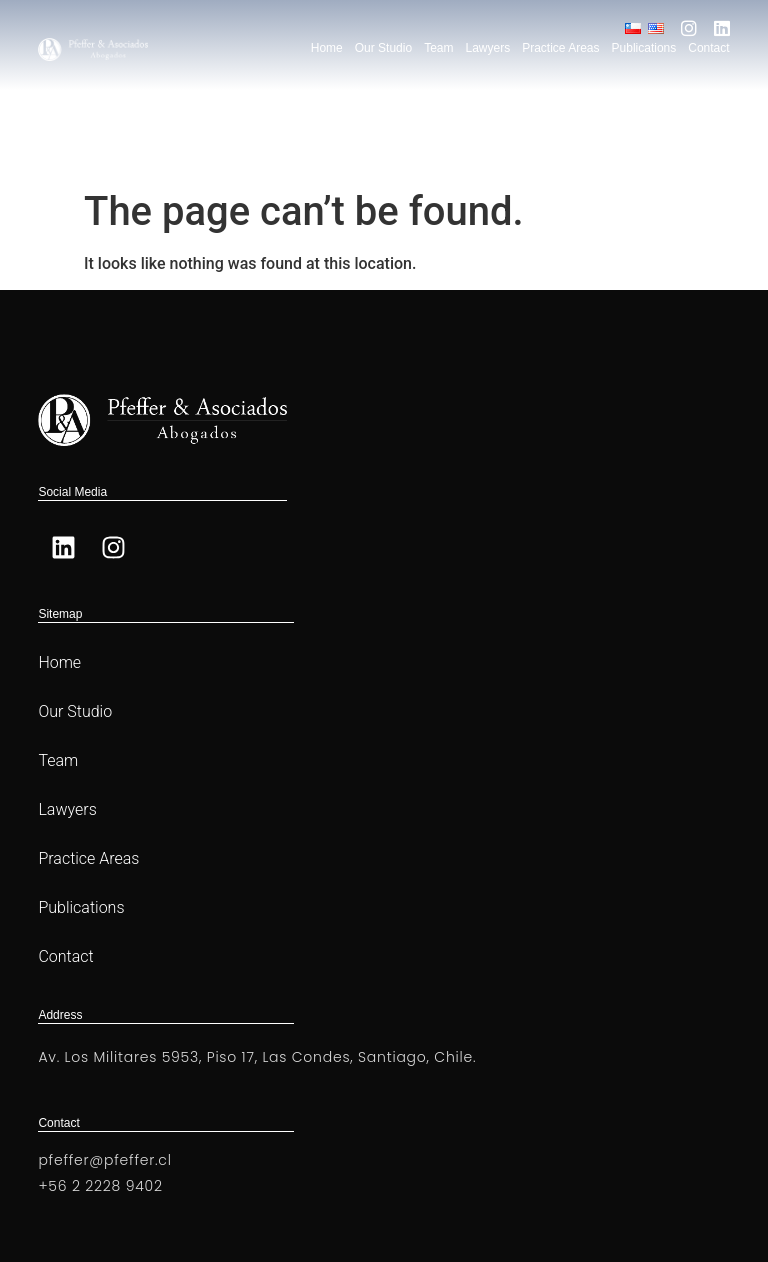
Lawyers (487, 48)
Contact (708, 48)
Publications (644, 48)
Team (438, 48)
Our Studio (383, 48)
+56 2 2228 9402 (100, 1186)
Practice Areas (560, 48)
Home (327, 48)
